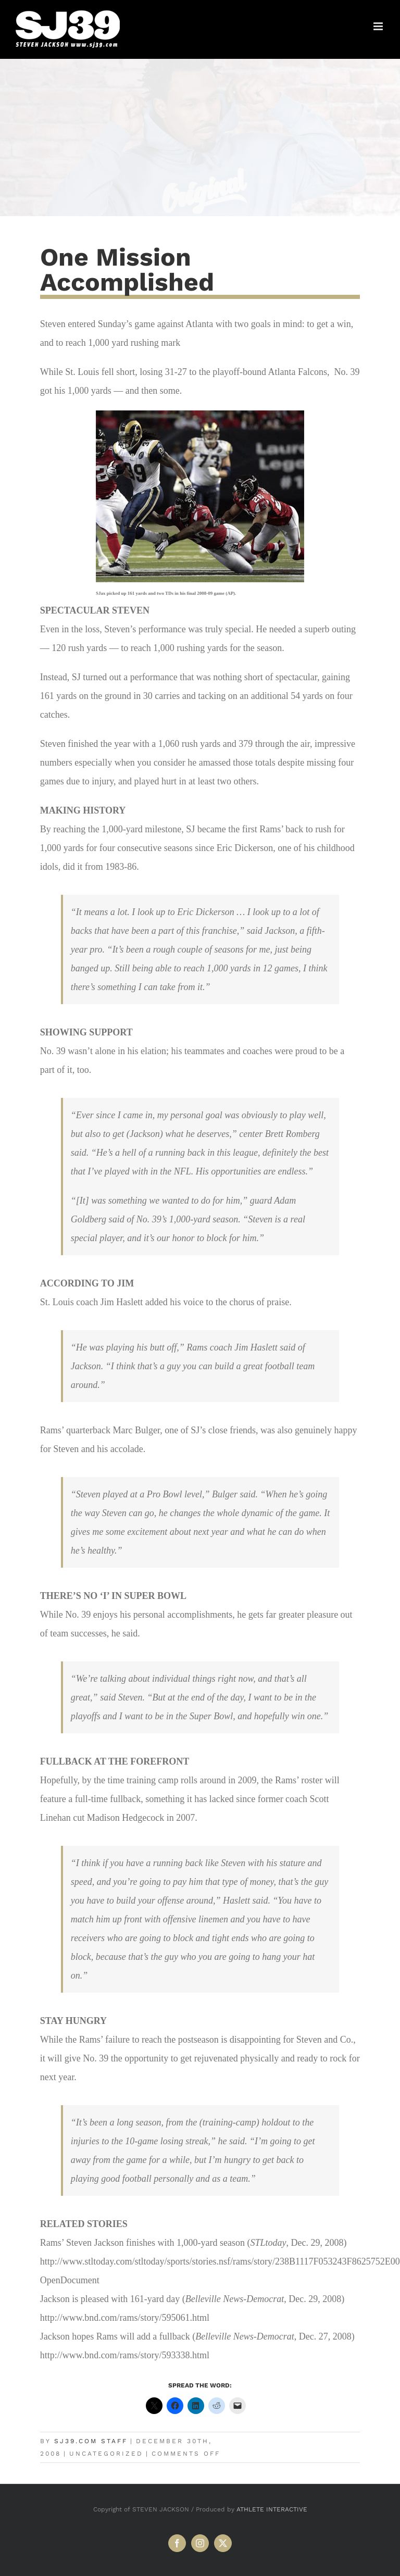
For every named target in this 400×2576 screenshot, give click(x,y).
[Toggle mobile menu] (378, 26)
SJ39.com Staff (91, 2441)
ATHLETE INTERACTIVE (271, 2509)
